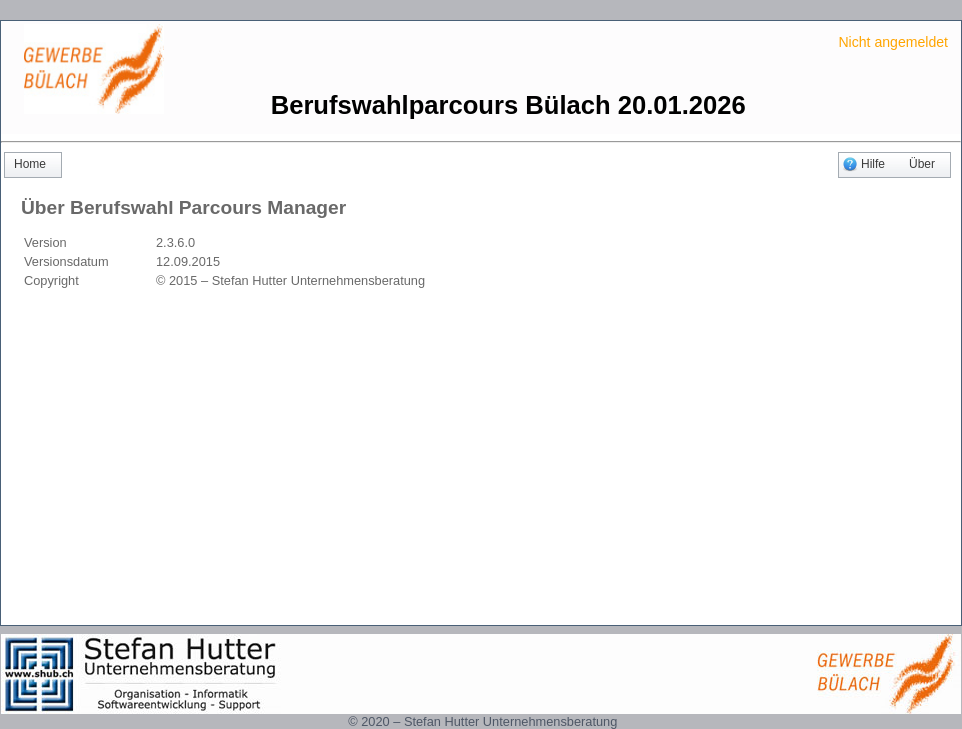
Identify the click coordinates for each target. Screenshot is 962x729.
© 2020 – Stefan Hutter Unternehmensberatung (482, 721)
